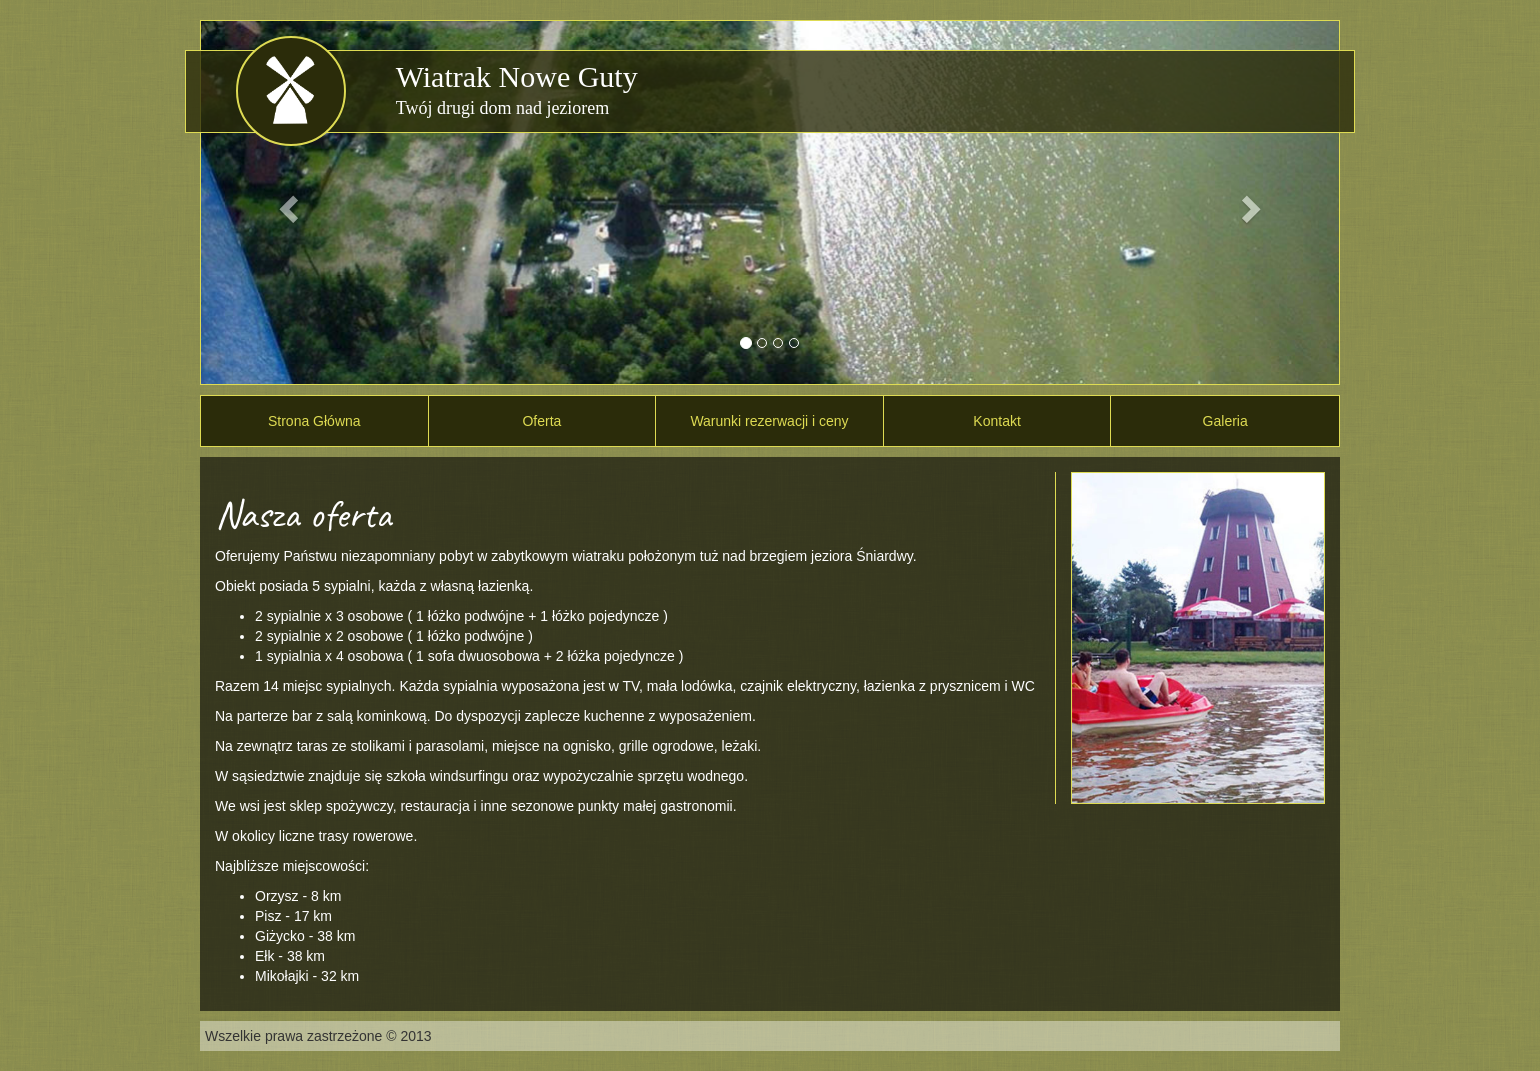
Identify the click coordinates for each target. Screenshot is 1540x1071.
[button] (286, 202)
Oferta (541, 421)
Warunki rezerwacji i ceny (769, 421)
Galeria (1225, 421)
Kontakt (996, 421)
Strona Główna (314, 421)
